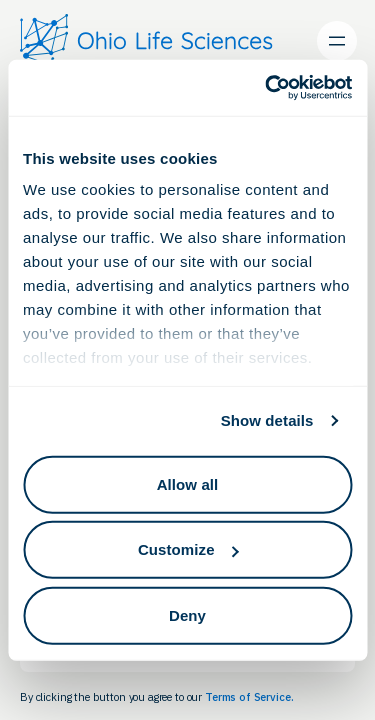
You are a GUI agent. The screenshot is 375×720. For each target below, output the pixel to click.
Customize (188, 549)
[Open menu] (337, 41)
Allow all (188, 483)
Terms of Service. (249, 697)
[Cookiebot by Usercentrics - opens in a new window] (267, 88)
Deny (187, 614)
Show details (267, 420)
